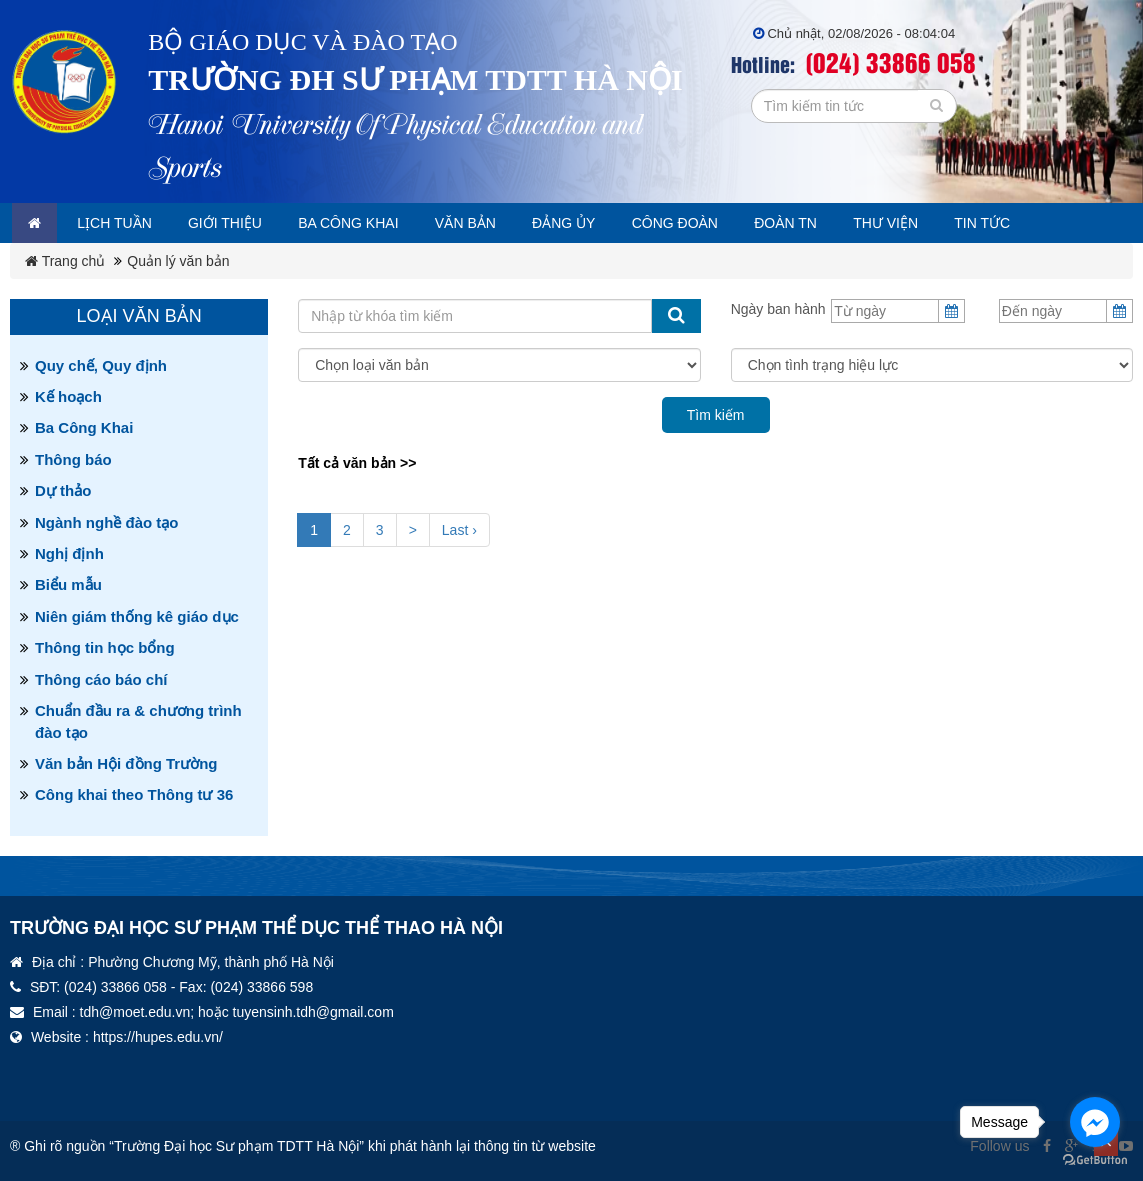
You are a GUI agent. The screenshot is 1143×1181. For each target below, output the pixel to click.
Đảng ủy (612, 223)
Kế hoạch (68, 396)
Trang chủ (65, 261)
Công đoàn (731, 223)
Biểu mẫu (68, 584)
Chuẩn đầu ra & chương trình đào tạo (138, 721)
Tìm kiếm (716, 415)
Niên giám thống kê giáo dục (137, 616)
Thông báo (73, 459)
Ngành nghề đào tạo (106, 522)
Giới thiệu (245, 223)
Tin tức (1064, 223)
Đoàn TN (852, 223)
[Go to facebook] (1095, 1122)
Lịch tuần (126, 223)
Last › (459, 530)
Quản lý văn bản (178, 261)
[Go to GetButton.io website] (1095, 1160)
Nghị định (69, 553)
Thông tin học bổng (105, 647)
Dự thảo (63, 490)
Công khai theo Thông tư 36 (134, 794)
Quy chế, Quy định (101, 365)
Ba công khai (379, 223)
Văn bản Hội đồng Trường (126, 763)
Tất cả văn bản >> (357, 463)
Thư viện (959, 223)
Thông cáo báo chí (101, 679)
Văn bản (505, 223)
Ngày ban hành (778, 309)
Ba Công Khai (84, 427)
